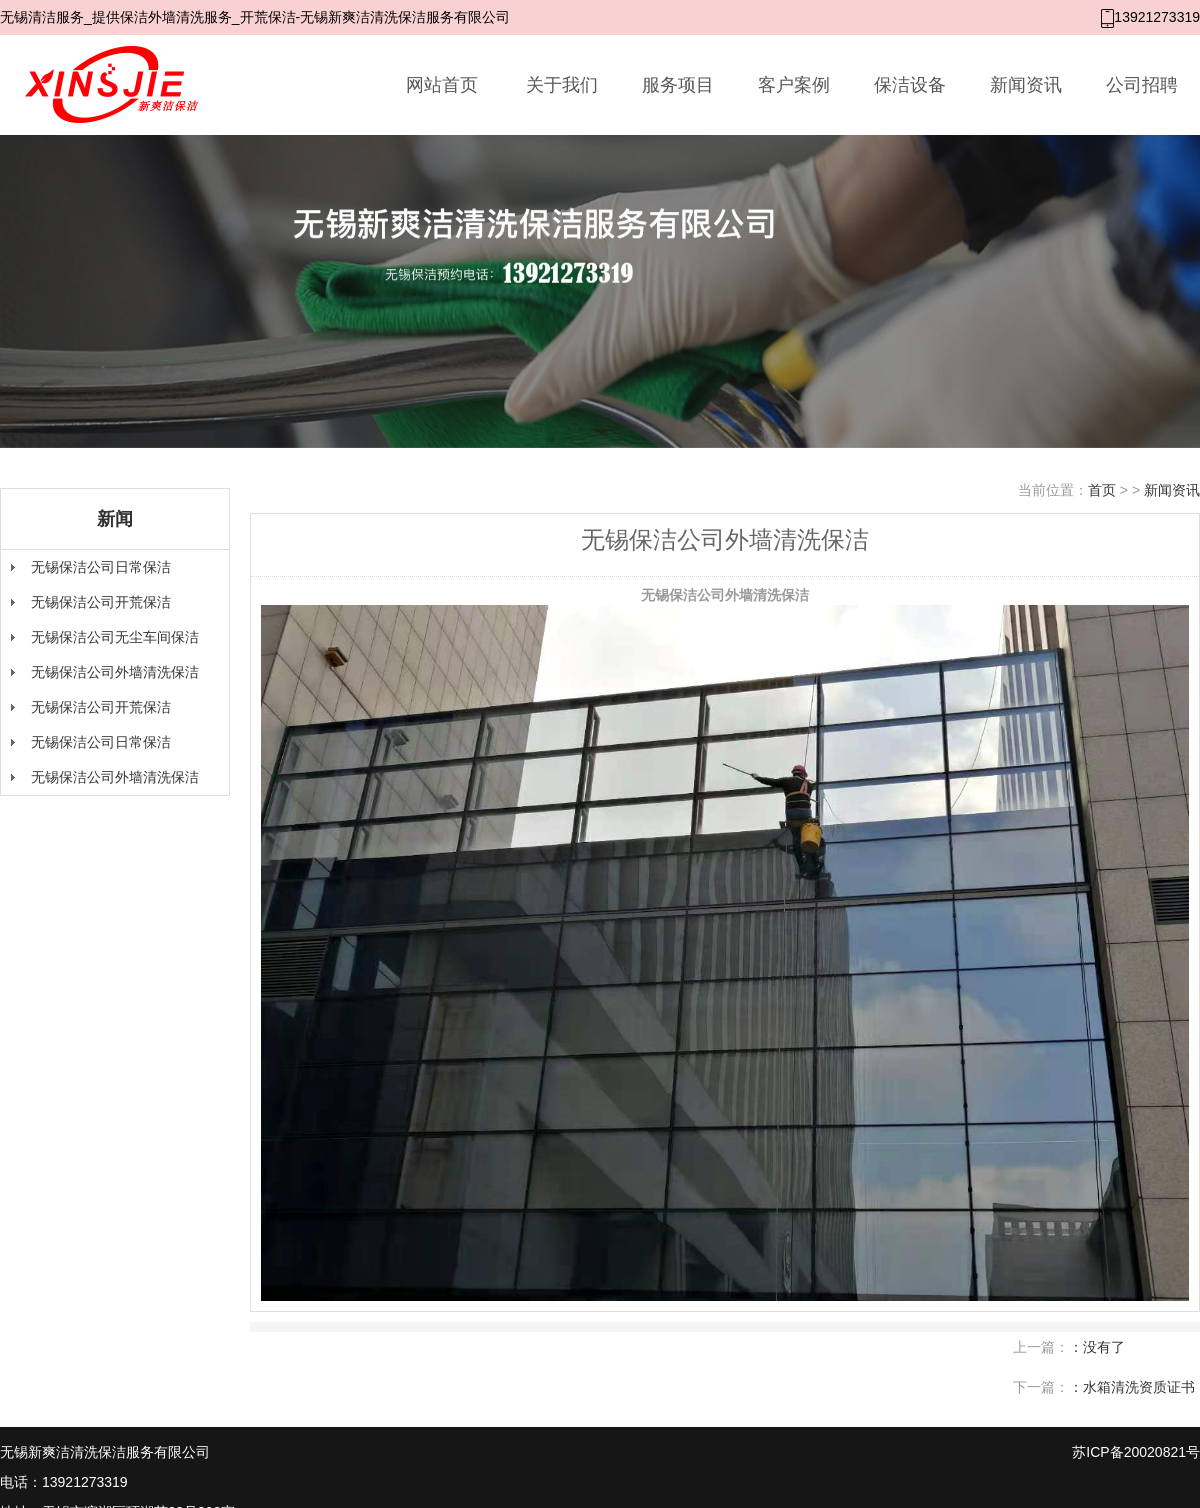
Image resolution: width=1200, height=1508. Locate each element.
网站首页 (442, 85)
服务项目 (678, 85)
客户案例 (794, 85)
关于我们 (562, 85)
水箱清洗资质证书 (1139, 1387)
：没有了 (1097, 1347)
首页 (1102, 490)
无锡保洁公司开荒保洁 (101, 602)
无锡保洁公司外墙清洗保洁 (115, 672)
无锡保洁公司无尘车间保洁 (115, 637)
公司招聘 (1142, 85)
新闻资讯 (1026, 85)
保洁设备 (910, 85)
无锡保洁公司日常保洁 (101, 567)
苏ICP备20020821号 (1136, 1452)
